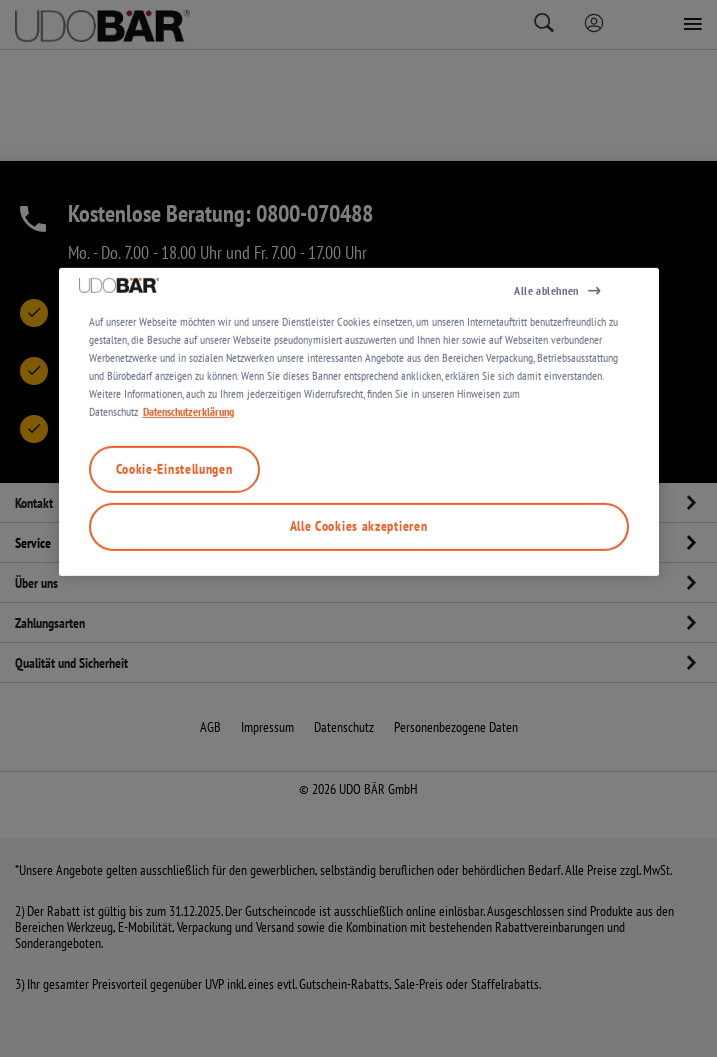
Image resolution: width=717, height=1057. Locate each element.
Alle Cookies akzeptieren (359, 647)
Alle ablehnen (546, 410)
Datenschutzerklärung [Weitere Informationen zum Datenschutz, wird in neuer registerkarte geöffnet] (188, 531)
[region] (359, 542)
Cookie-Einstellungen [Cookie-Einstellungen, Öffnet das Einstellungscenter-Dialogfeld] (174, 589)
